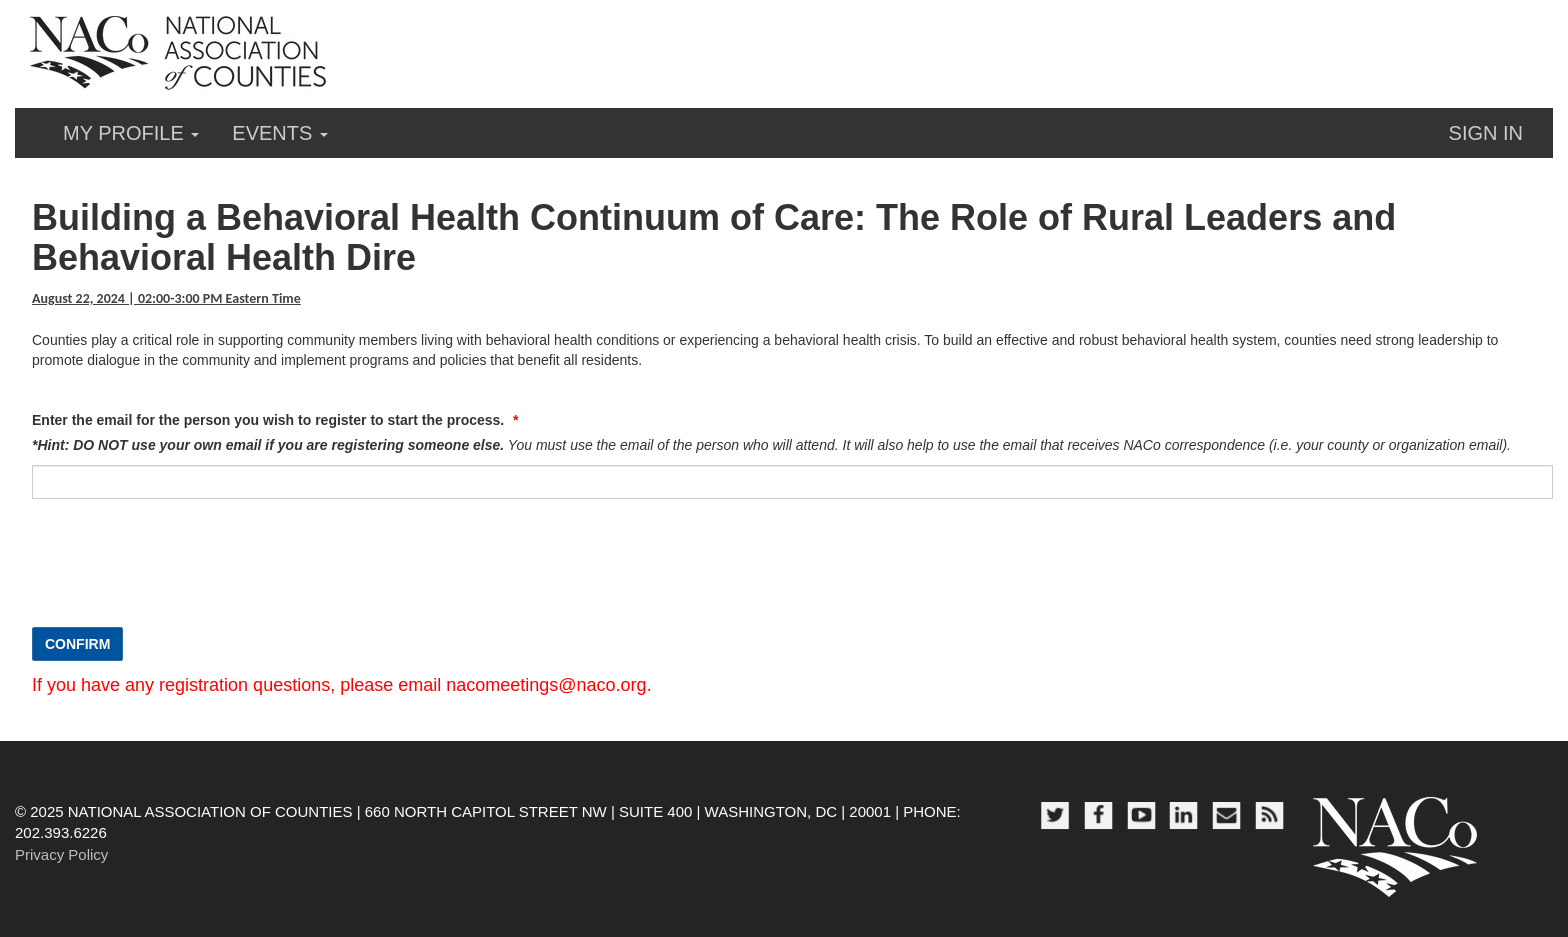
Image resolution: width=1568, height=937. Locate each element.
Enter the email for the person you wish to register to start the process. (270, 420)
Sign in (1486, 133)
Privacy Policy (61, 854)
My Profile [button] (131, 133)
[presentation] (184, 573)
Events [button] (280, 133)
